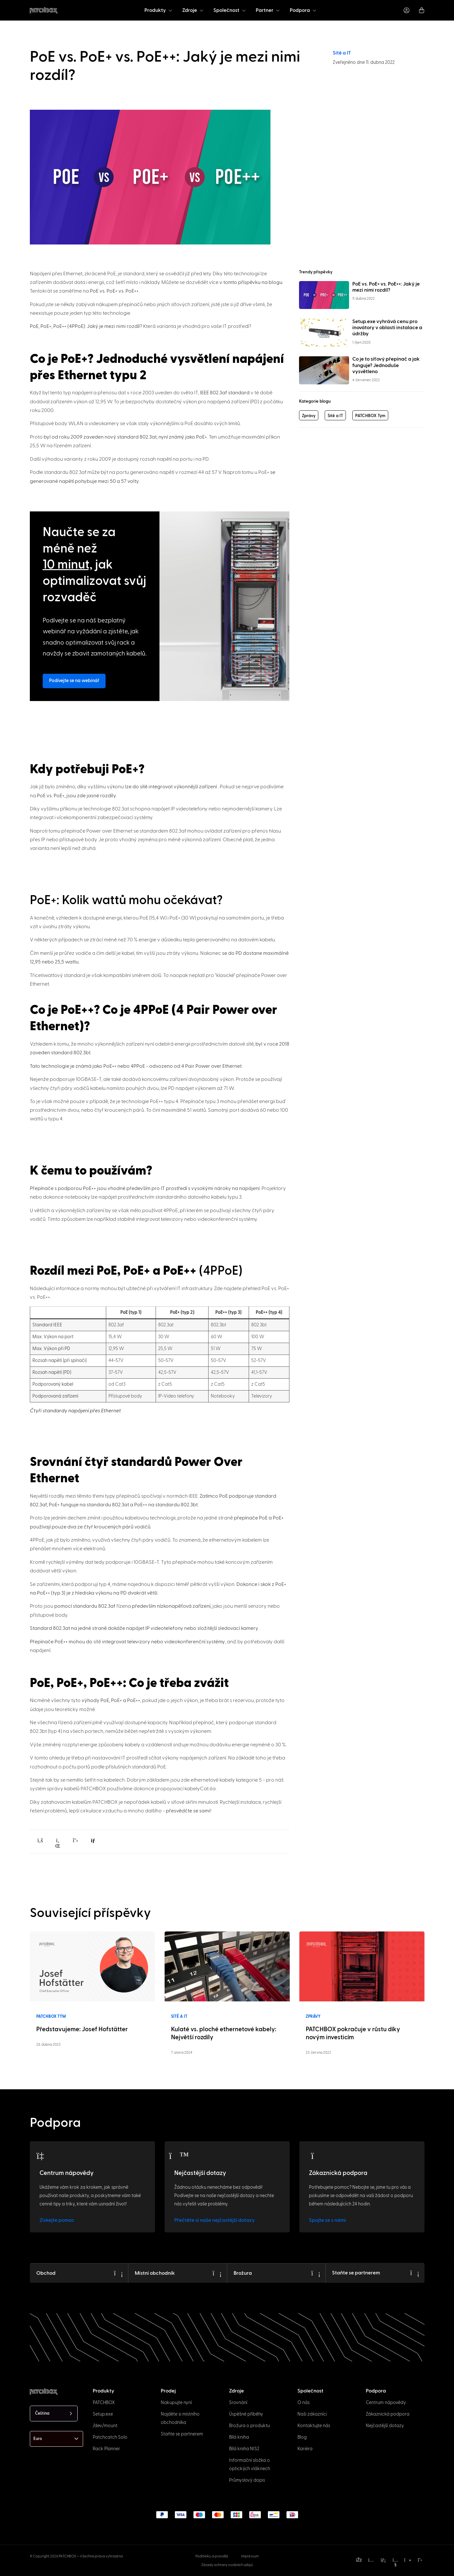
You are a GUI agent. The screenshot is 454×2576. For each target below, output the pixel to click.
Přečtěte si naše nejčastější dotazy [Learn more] (214, 2220)
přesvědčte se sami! (188, 1810)
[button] (40, 1840)
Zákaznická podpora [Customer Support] (338, 2173)
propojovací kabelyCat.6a (186, 1788)
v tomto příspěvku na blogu (250, 282)
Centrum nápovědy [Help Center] (66, 2173)
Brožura (243, 2272)
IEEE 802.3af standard (225, 392)
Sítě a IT (342, 53)
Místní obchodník (155, 2272)
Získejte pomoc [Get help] (56, 2220)
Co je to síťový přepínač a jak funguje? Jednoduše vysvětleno (386, 365)
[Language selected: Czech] (54, 2413)
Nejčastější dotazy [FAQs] (200, 2173)
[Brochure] (316, 2272)
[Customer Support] (314, 2156)
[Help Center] (44, 2156)
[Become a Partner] (415, 2272)
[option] (36, 2570)
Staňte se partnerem (356, 2272)
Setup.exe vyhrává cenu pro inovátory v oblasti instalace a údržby (387, 327)
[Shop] (118, 2272)
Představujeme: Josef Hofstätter (82, 2029)
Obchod (46, 2272)
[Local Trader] (217, 2272)
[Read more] (92, 1966)
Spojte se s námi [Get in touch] (327, 2220)
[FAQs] (179, 2156)
